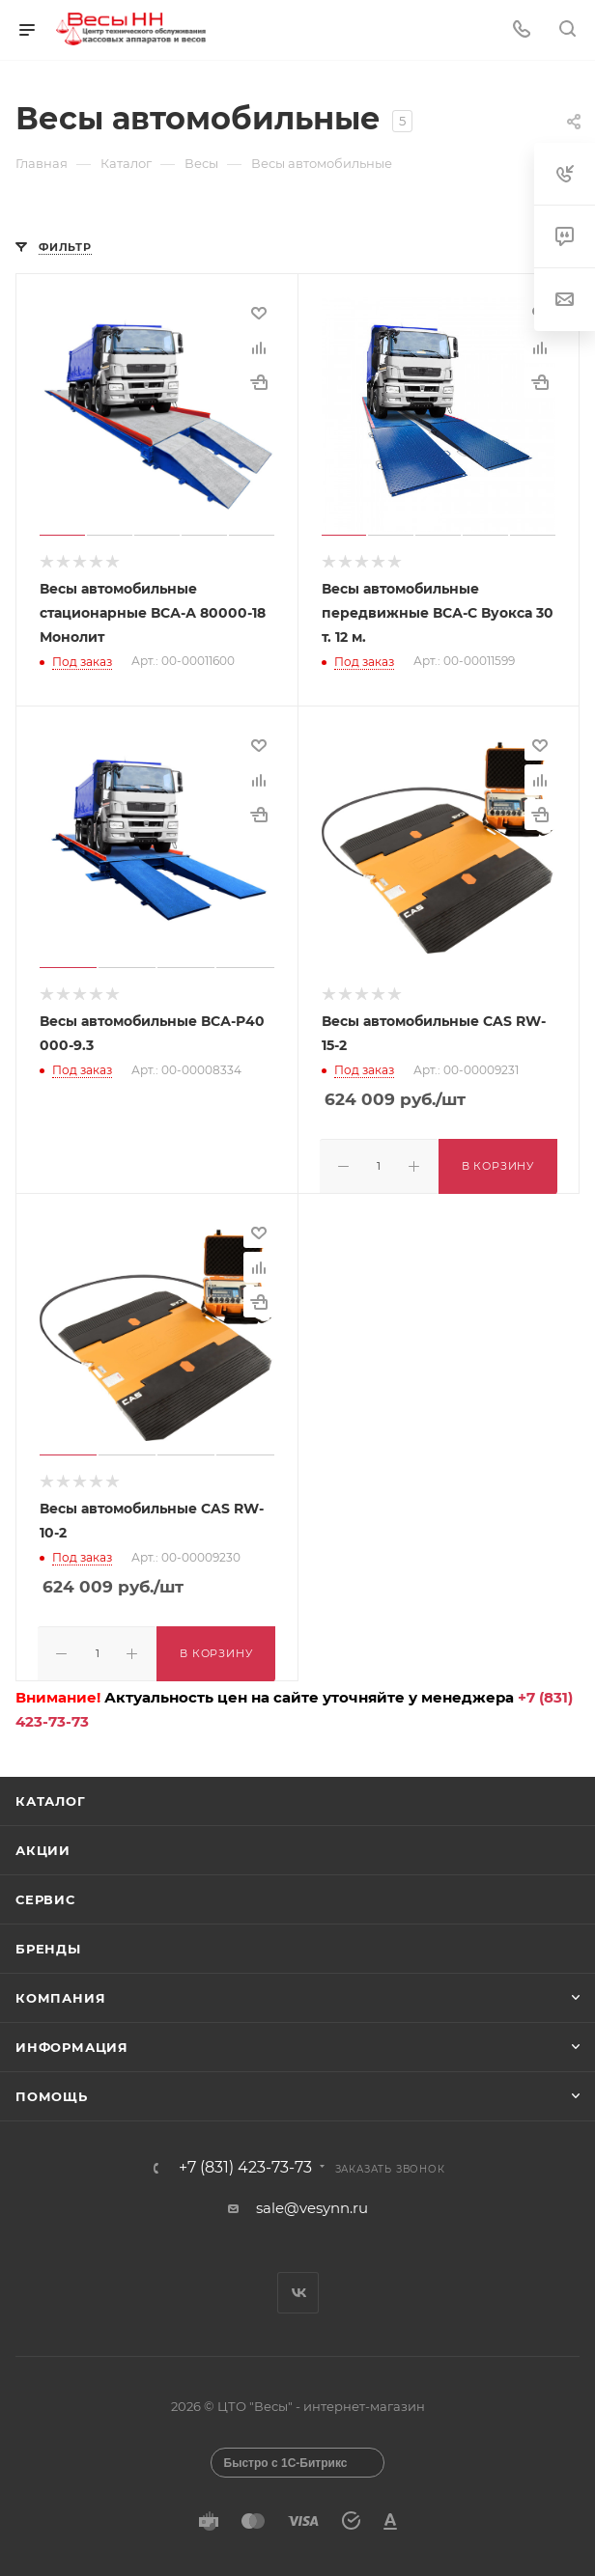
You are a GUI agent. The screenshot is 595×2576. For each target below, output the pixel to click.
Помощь (51, 2090)
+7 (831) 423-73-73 (245, 2162)
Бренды (48, 1943)
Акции (43, 1844)
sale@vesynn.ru (312, 2202)
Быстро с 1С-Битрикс (286, 2457)
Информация (71, 2041)
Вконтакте (298, 2287)
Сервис (45, 1893)
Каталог (50, 1795)
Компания (60, 1992)
